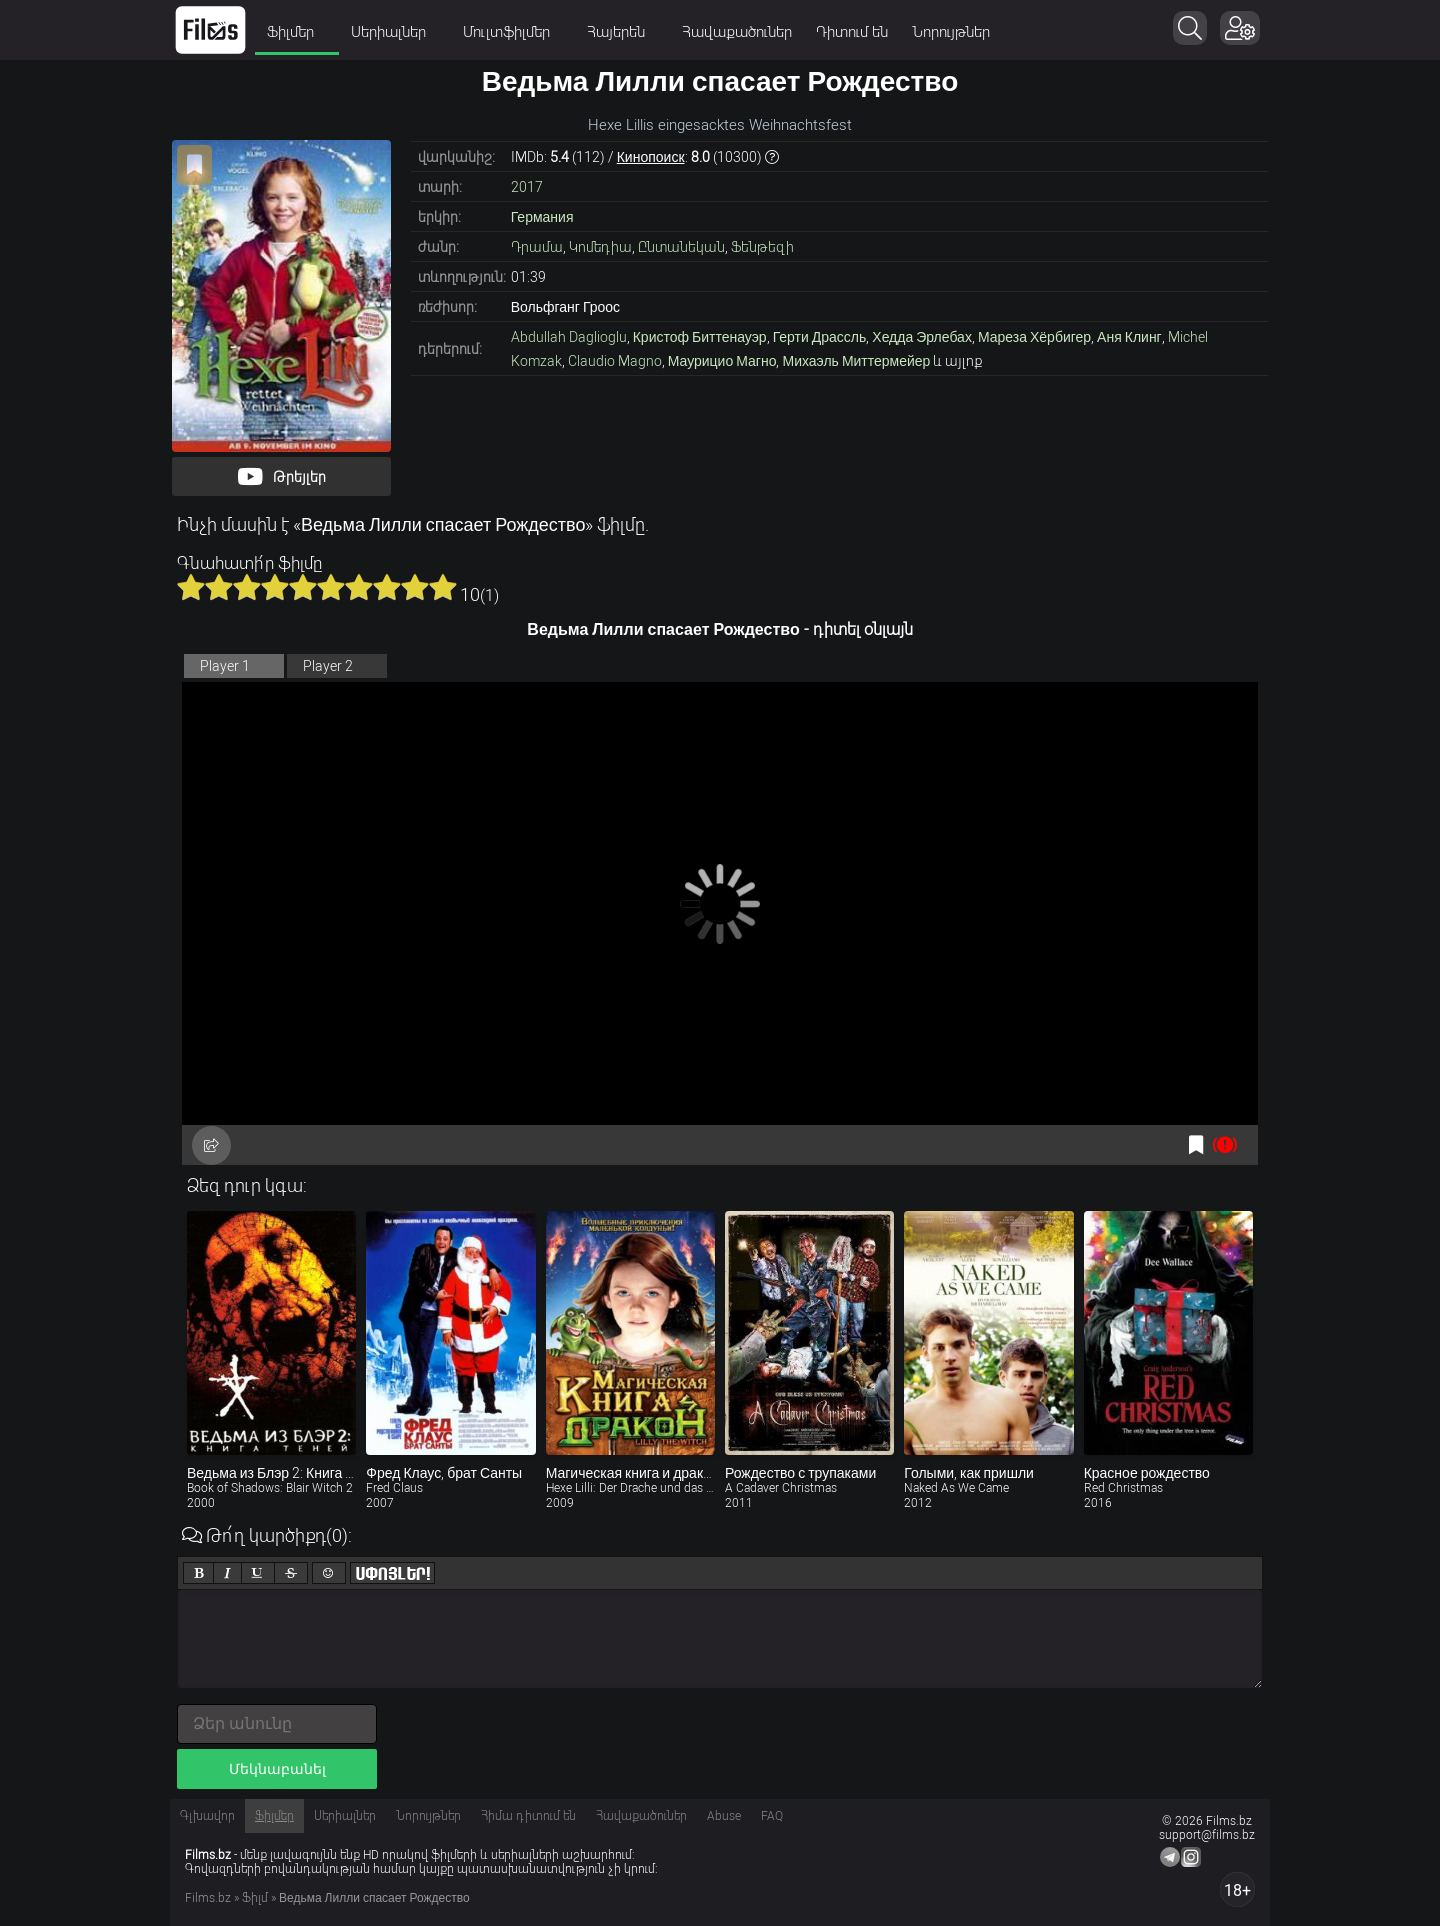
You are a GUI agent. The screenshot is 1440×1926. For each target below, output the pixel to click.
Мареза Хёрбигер (1034, 337)
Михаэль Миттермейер (856, 361)
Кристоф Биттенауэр (700, 337)
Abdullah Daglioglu (569, 337)
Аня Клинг (1129, 337)
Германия (542, 217)
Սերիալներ (395, 32)
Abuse (724, 1816)
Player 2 (328, 666)
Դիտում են (852, 32)
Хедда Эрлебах (922, 337)
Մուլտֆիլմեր (513, 32)
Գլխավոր (207, 1816)
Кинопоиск (651, 157)
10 (443, 587)
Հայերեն (622, 32)
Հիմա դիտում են (528, 1816)
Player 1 (225, 666)
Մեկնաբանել (277, 1769)
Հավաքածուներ (737, 32)
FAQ (772, 1816)
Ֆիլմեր (297, 32)
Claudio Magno (615, 361)
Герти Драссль (820, 337)
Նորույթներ (951, 32)
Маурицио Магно (722, 361)
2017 (527, 187)
